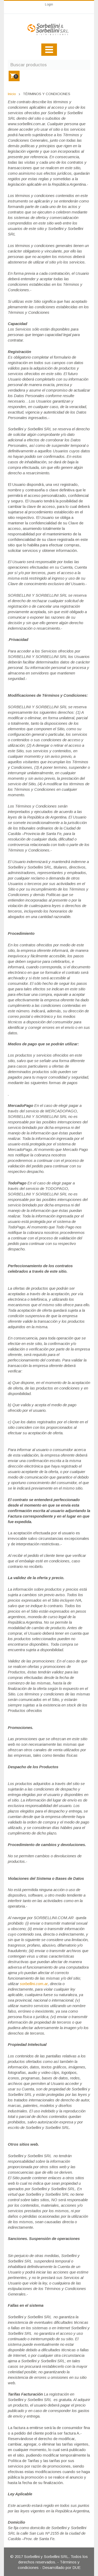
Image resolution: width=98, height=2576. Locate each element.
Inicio (12, 94)
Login (49, 4)
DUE (76, 2567)
